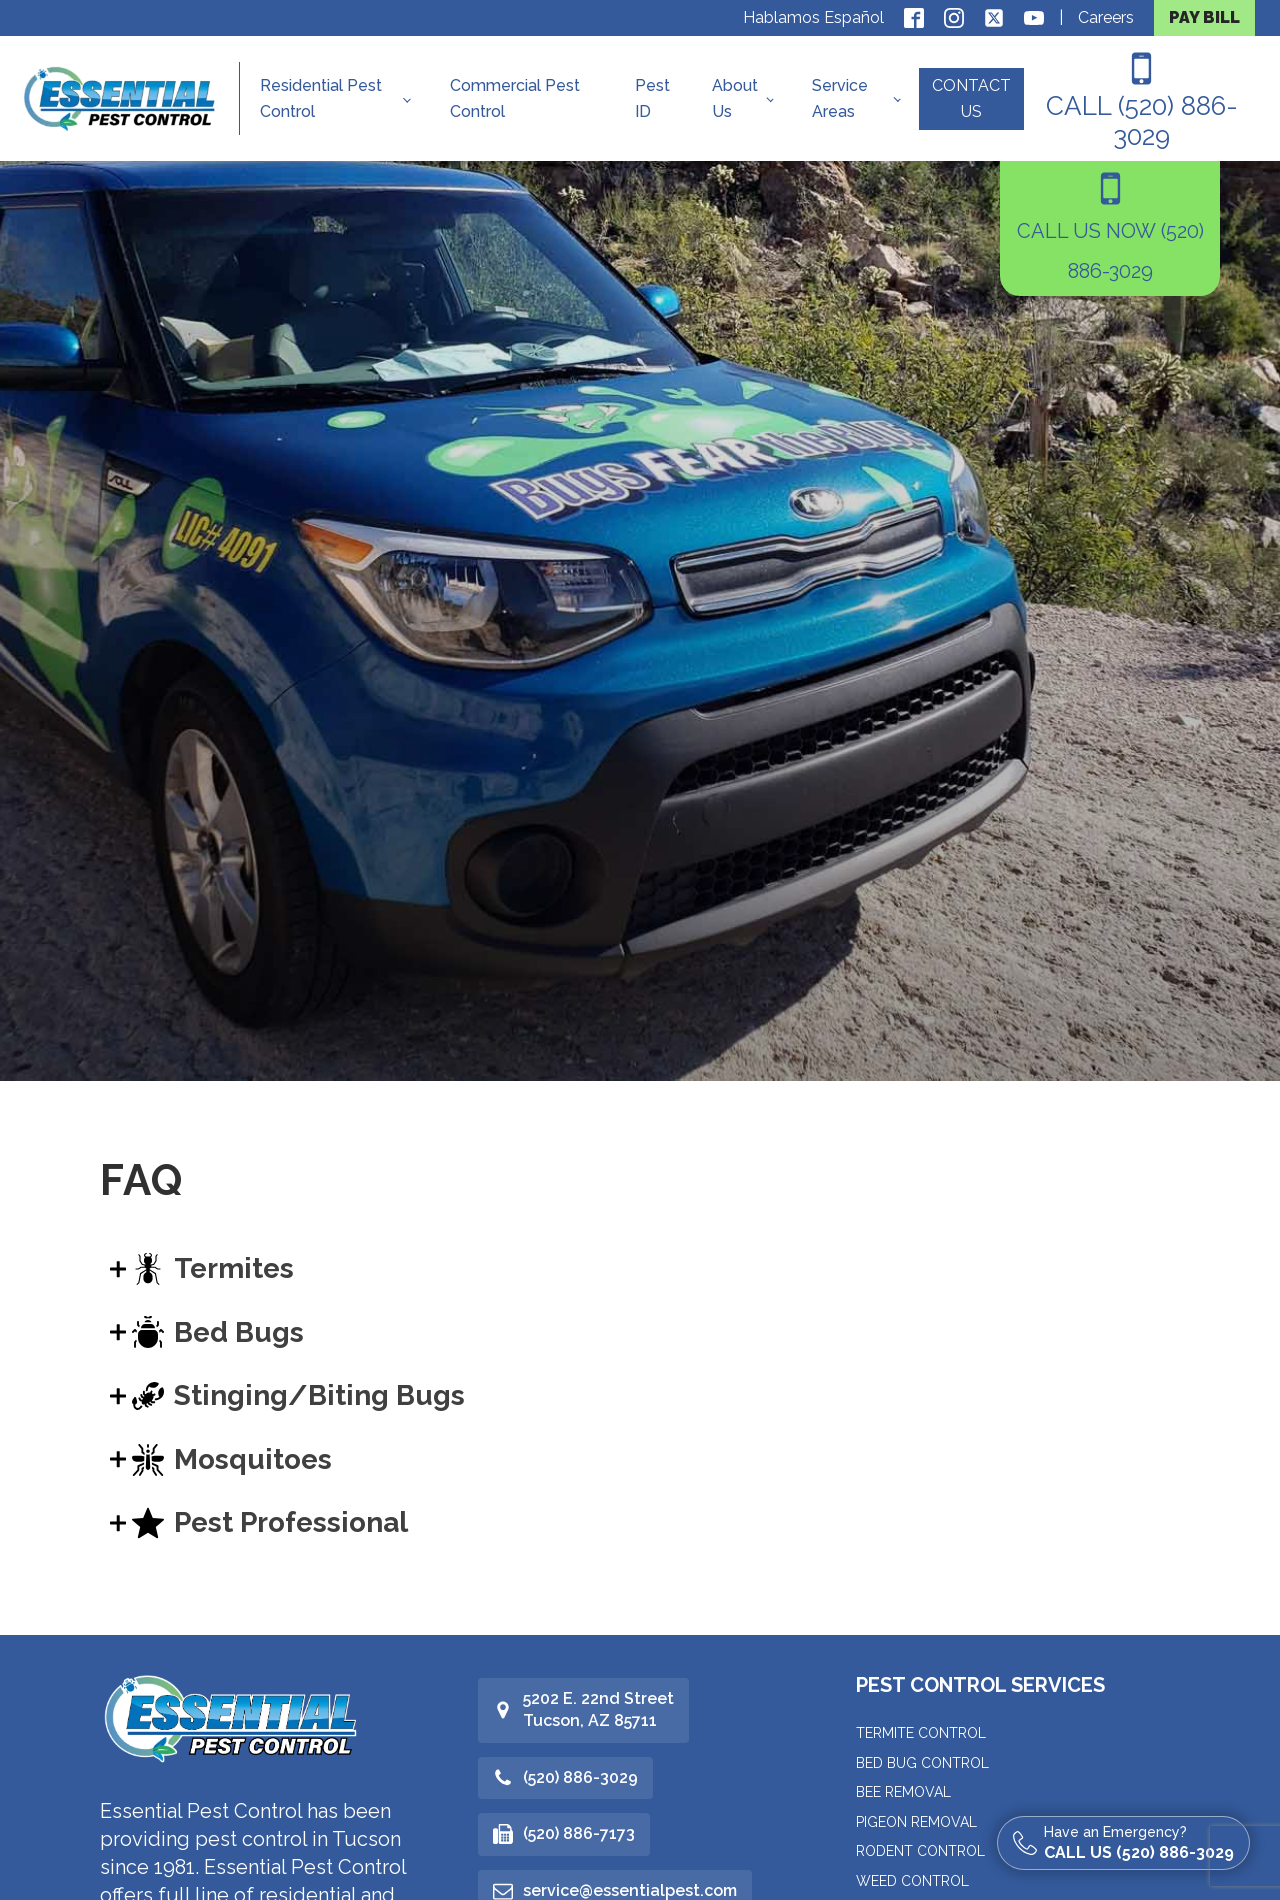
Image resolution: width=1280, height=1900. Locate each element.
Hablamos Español (813, 17)
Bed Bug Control (922, 1763)
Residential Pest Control (321, 98)
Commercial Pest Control (515, 98)
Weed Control (912, 1881)
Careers (1106, 17)
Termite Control (921, 1733)
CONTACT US (971, 98)
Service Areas (840, 98)
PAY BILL (1204, 17)
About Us (735, 98)
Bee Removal (903, 1792)
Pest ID (652, 98)
